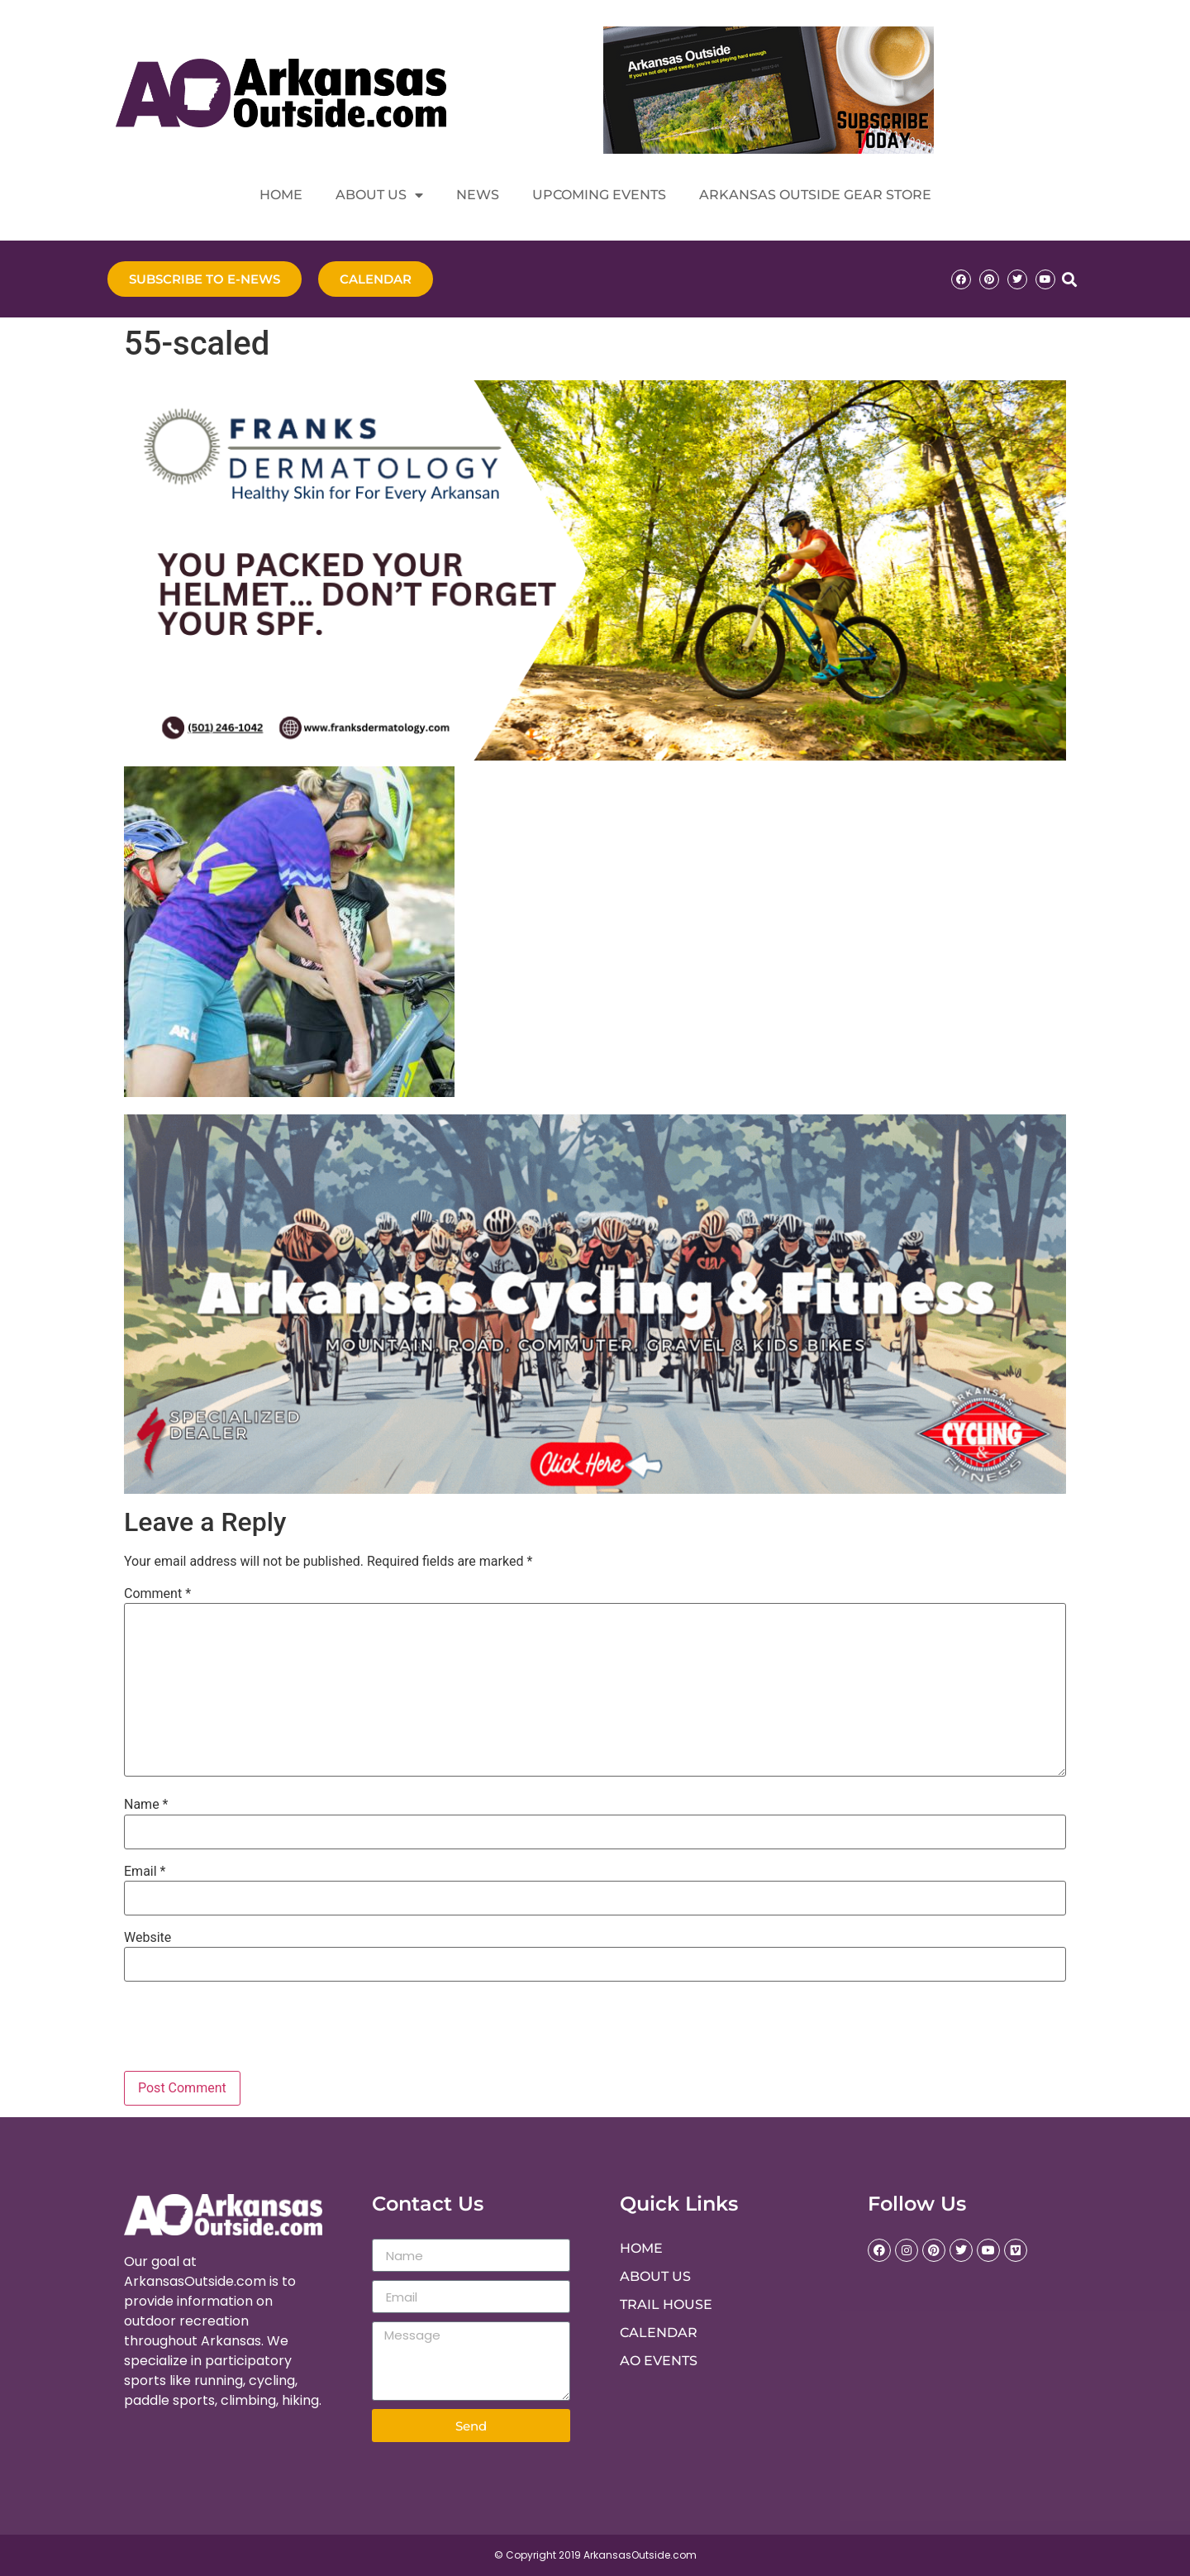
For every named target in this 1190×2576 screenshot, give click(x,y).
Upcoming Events (599, 195)
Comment (157, 1593)
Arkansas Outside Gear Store (815, 195)
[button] (1069, 279)
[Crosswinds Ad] (595, 1489)
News (477, 195)
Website (147, 1937)
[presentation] (236, 2030)
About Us (379, 195)
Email (144, 1871)
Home (280, 195)
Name (146, 1804)
